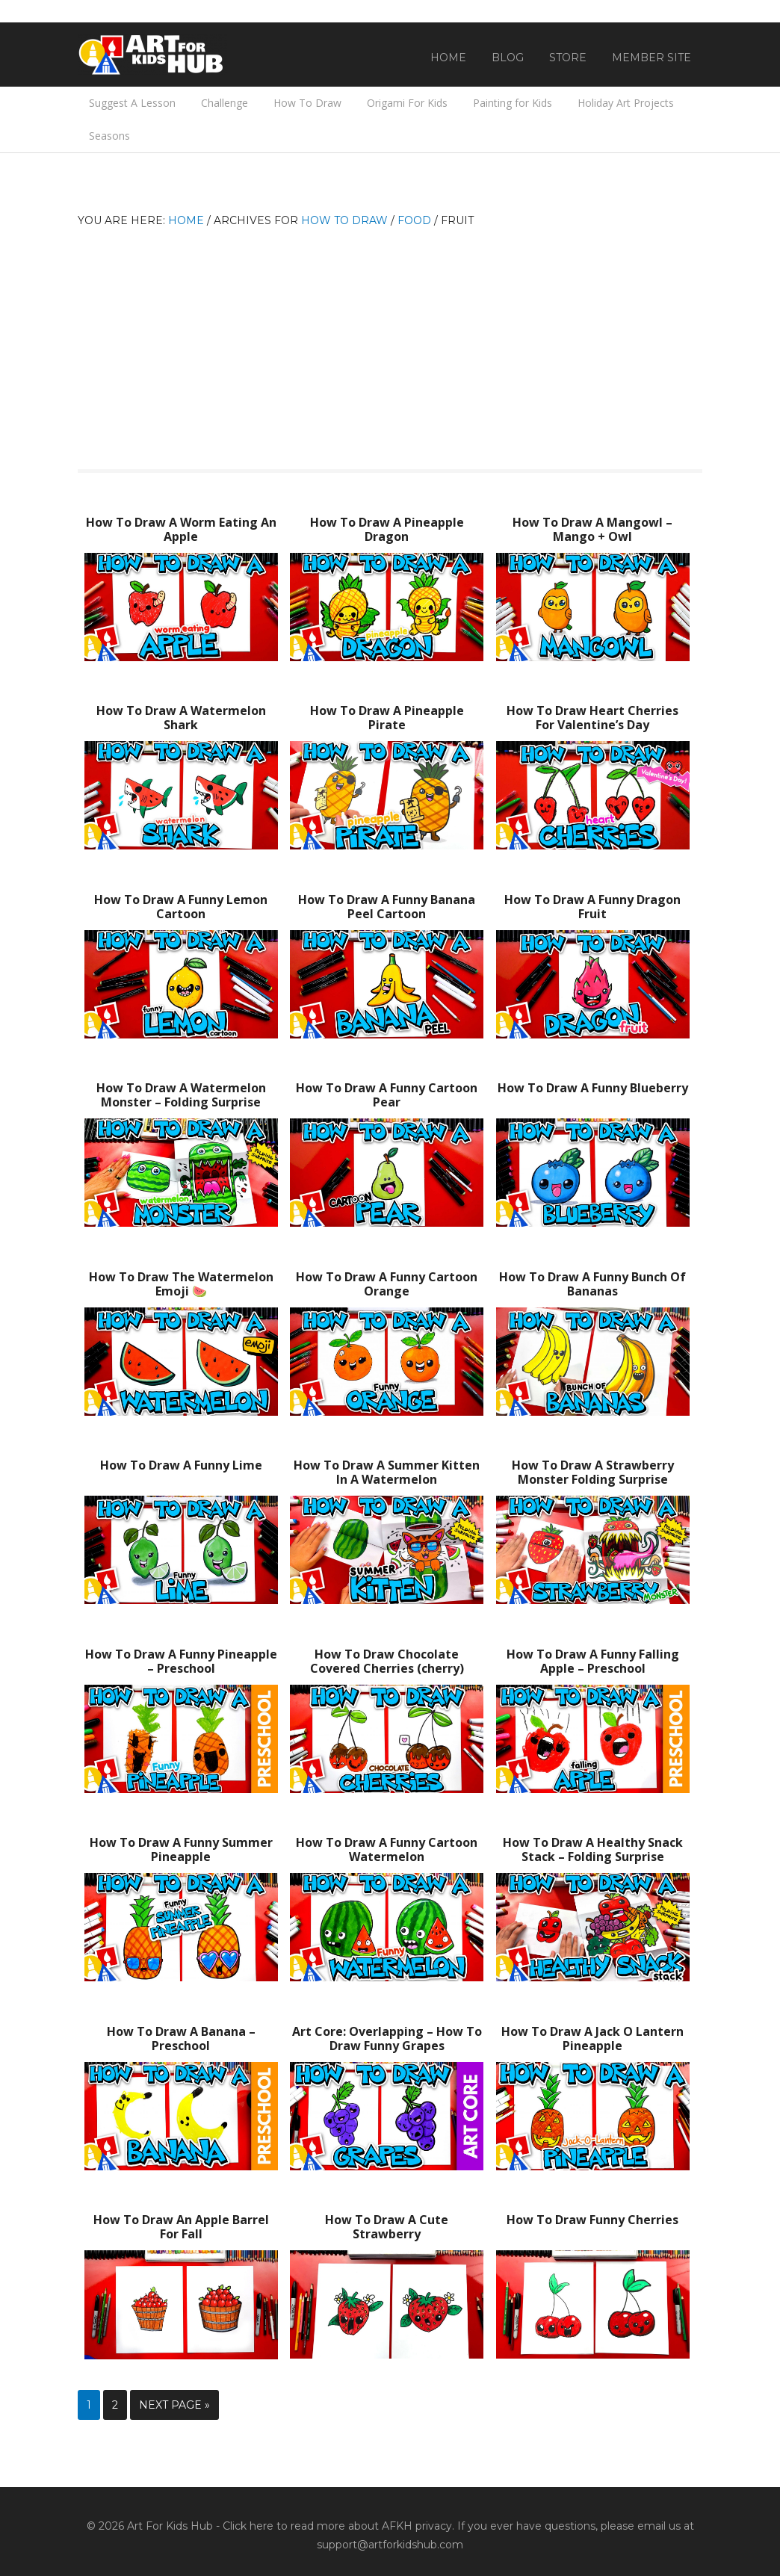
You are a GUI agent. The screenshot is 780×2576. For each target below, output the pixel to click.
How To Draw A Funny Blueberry (593, 1088)
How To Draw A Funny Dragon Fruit (592, 906)
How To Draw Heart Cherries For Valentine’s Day (592, 717)
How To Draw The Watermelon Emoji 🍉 (181, 1284)
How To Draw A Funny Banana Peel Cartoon (386, 906)
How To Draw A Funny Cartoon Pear (386, 1095)
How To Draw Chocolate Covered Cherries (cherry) (387, 1661)
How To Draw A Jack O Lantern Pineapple (592, 2038)
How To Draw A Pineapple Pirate (387, 717)
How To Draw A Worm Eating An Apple (181, 529)
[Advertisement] (390, 342)
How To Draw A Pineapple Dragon (387, 529)
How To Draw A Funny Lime (181, 1465)
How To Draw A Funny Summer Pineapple (181, 1849)
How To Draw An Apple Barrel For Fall (181, 2226)
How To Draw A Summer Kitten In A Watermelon (387, 1472)
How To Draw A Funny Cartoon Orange (386, 1284)
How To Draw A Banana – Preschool (181, 2038)
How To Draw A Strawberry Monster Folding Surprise (593, 1472)
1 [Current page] (89, 2405)
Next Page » (174, 2405)
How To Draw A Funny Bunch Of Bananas (592, 1284)
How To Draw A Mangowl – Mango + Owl (592, 529)
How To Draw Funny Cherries (592, 2219)
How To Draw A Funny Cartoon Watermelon (386, 1849)
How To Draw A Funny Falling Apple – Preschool (593, 1661)
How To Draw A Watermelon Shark (181, 717)
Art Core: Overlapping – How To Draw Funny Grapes (387, 2038)
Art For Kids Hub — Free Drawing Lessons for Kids (152, 54)
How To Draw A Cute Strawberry (386, 2226)
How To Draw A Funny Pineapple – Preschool (181, 1661)
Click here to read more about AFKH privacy (337, 2526)
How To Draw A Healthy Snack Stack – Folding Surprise (593, 1849)
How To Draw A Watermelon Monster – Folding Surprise (181, 1095)
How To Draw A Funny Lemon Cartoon (180, 906)
